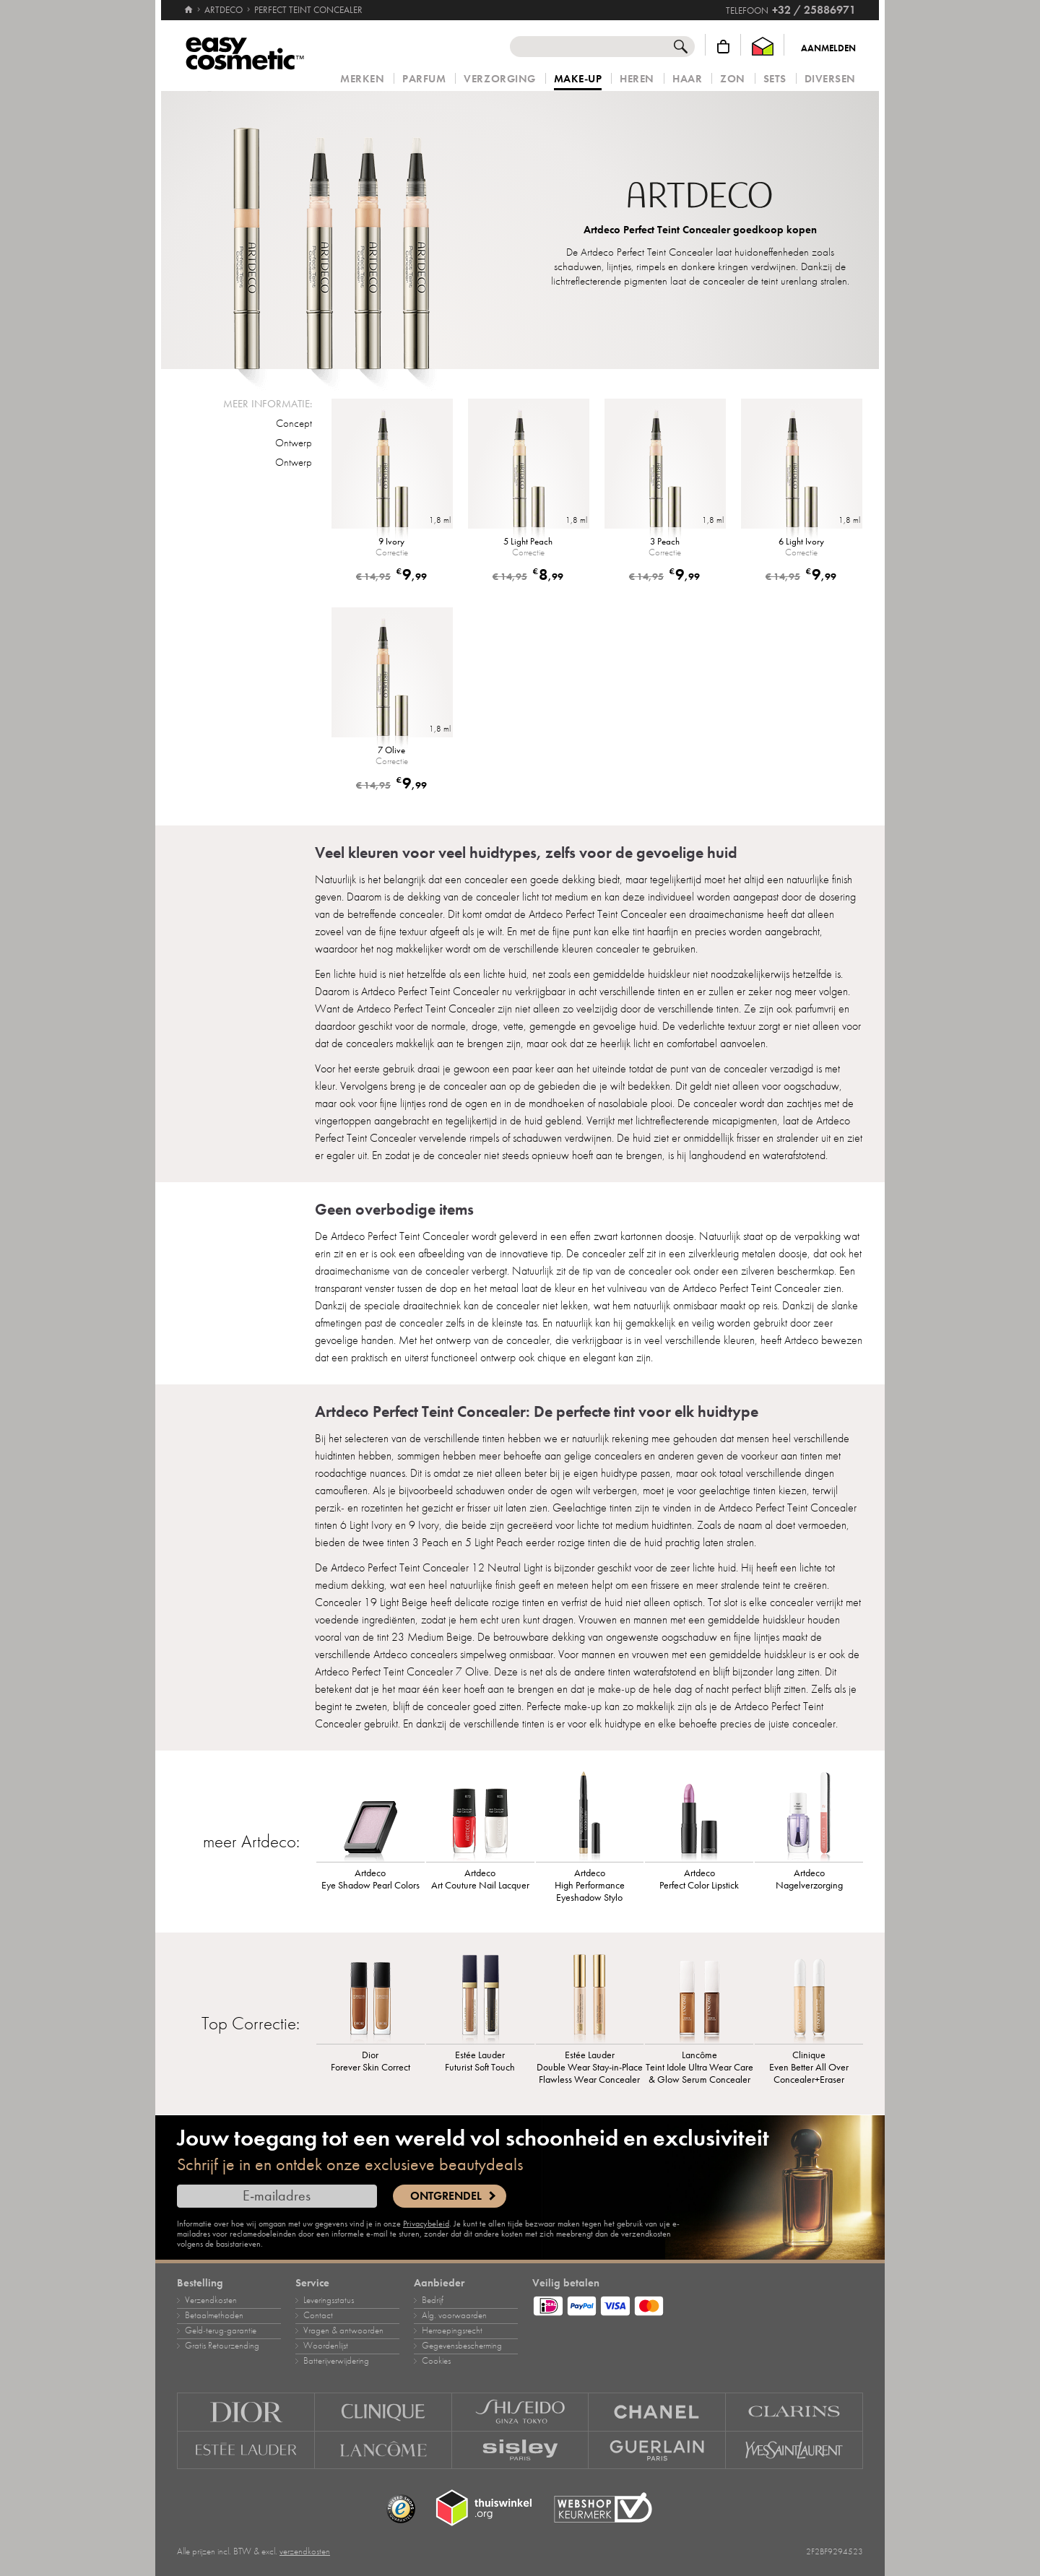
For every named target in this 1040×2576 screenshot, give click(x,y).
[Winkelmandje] (723, 46)
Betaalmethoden (214, 2315)
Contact (318, 2315)
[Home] (188, 3)
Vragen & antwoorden (343, 2330)
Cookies (436, 2361)
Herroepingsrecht (452, 2330)
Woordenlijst (325, 2345)
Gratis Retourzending (222, 2345)
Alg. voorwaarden (454, 2315)
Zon (732, 79)
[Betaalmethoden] (697, 2304)
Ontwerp (293, 442)
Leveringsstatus (328, 2300)
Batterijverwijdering (336, 2361)
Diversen (830, 79)
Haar (687, 79)
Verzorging (499, 79)
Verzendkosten (211, 2300)
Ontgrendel (446, 2196)
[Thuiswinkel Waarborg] (763, 46)
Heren (637, 79)
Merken (362, 79)
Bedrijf (432, 2300)
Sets (774, 79)
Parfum (424, 79)
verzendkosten (305, 2551)
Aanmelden (828, 48)
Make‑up (578, 79)
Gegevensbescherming (462, 2345)
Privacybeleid (426, 2224)
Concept (294, 423)
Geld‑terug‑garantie (220, 2330)
